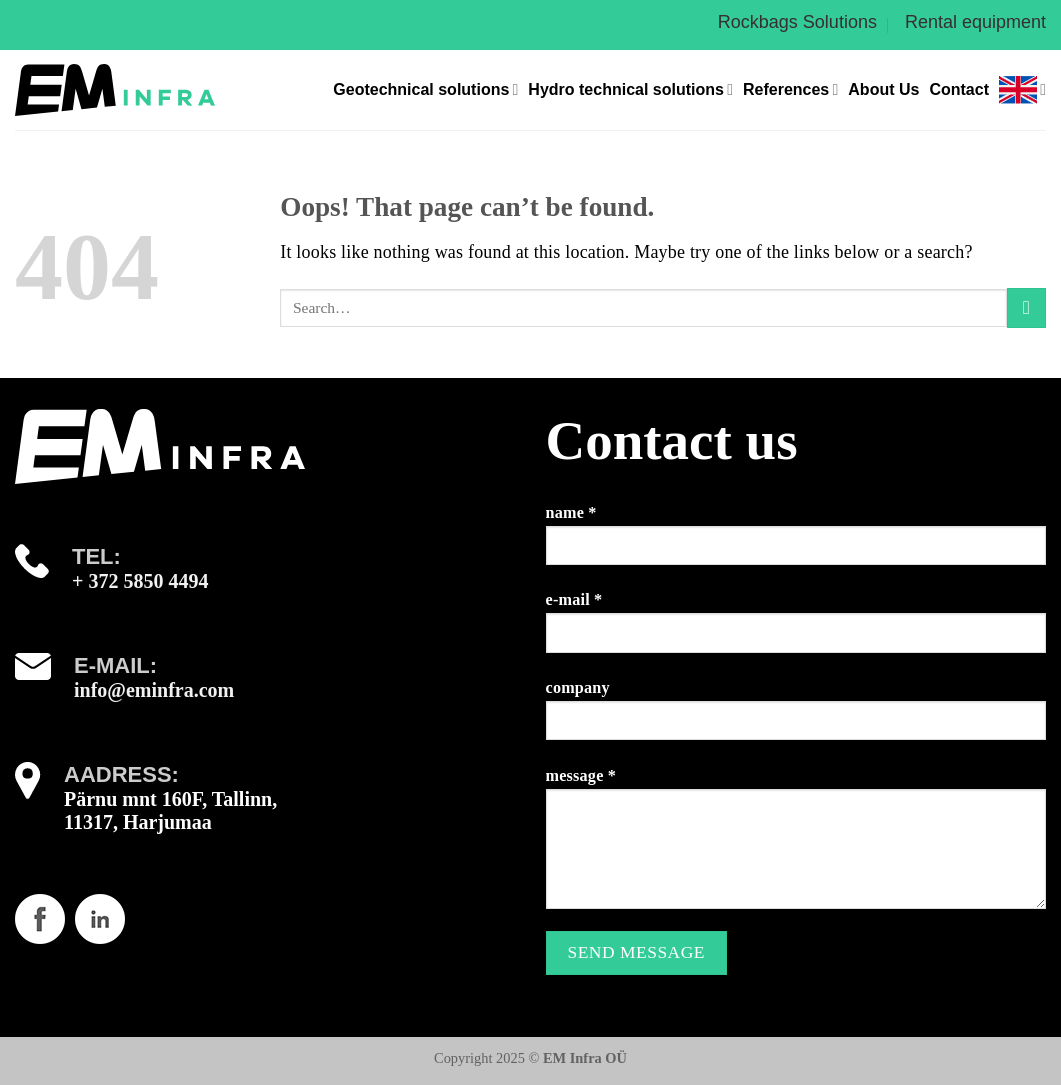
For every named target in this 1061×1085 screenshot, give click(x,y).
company (796, 717)
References (790, 89)
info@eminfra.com (154, 690)
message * (796, 846)
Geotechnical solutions (425, 89)
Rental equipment (975, 22)
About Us (883, 89)
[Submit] (1026, 307)
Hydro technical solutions (630, 89)
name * (796, 542)
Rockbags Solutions (797, 22)
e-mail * (796, 629)
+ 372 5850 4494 (140, 581)
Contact (959, 89)
